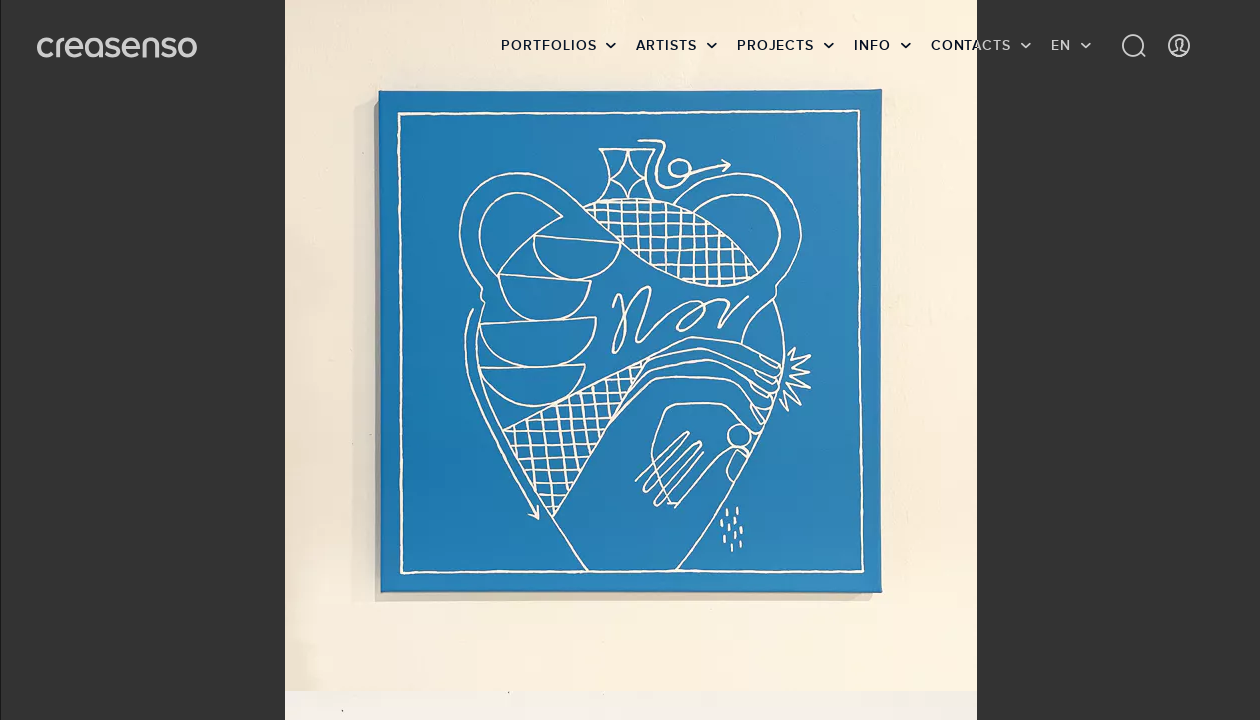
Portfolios (548, 45)
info (872, 45)
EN (1061, 45)
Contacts (971, 45)
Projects (775, 45)
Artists (666, 45)
